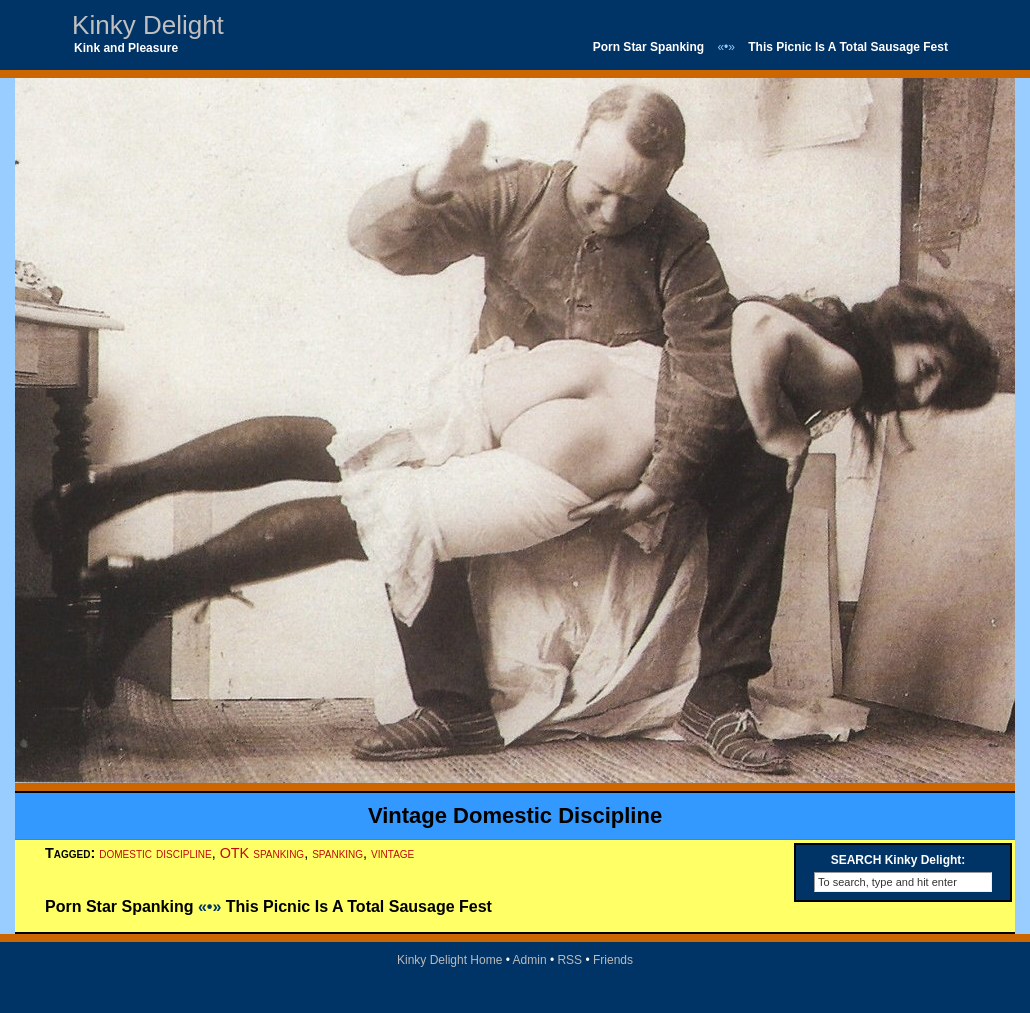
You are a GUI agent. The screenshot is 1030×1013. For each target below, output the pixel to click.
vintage (392, 853)
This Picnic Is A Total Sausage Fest (848, 47)
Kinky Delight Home (449, 960)
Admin (530, 960)
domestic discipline (155, 853)
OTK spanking (262, 853)
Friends (613, 960)
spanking (337, 853)
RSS (569, 960)
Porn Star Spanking (648, 47)
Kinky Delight (148, 25)
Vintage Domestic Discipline (515, 815)
